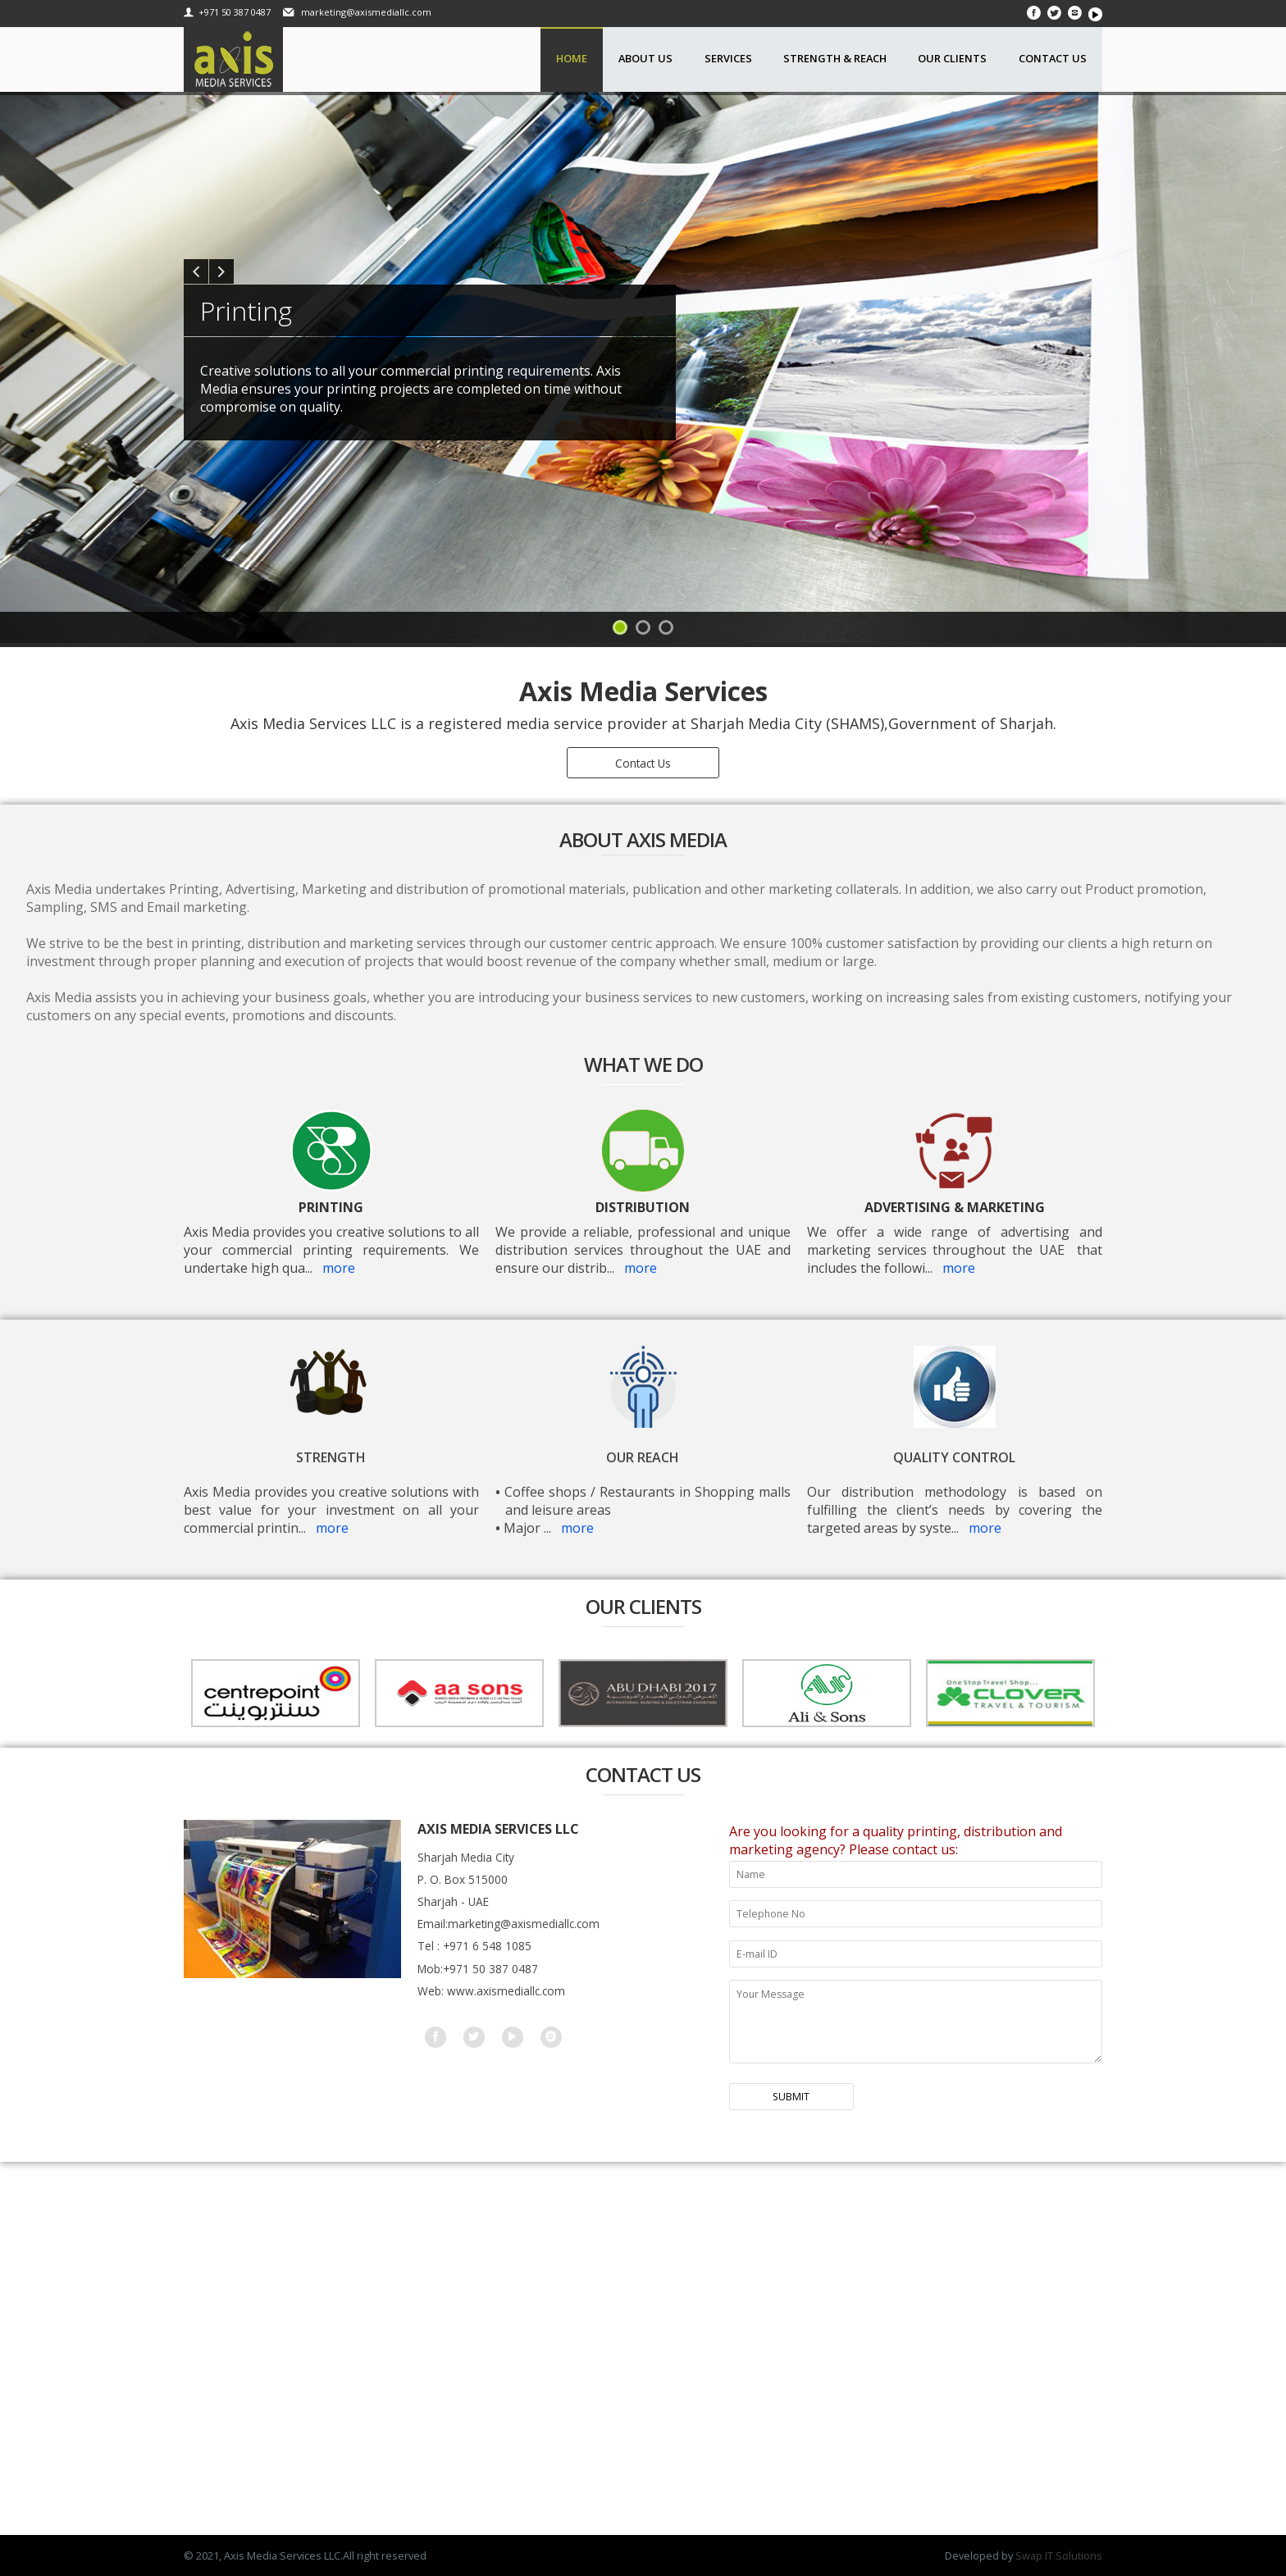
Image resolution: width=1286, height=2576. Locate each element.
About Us (645, 58)
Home (571, 58)
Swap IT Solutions (1058, 2555)
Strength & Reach (835, 58)
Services (728, 58)
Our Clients (952, 58)
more (338, 1268)
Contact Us (1053, 58)
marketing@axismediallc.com (365, 12)
